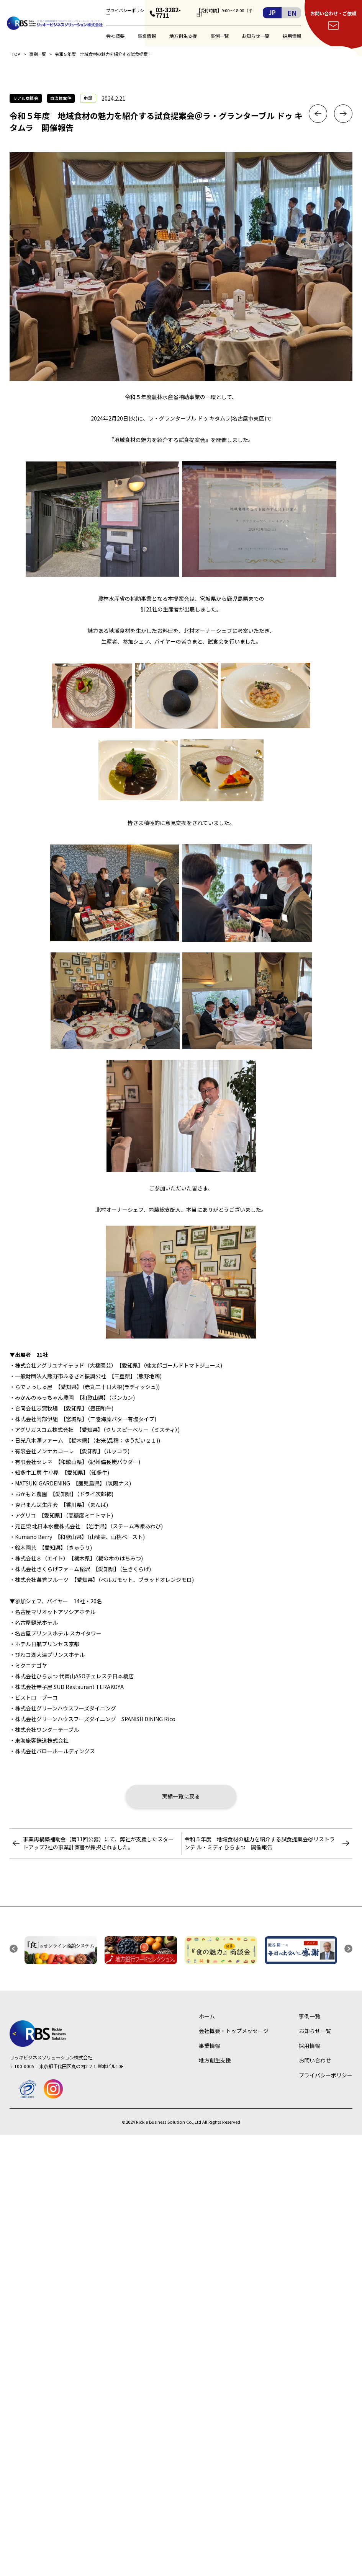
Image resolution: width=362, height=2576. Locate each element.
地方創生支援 (183, 36)
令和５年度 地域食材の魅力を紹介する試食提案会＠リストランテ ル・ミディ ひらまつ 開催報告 (260, 1843)
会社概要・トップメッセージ (234, 2031)
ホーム (207, 2016)
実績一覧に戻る (181, 1796)
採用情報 (292, 36)
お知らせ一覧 (255, 36)
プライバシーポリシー (125, 12)
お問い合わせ (315, 2060)
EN (291, 13)
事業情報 (147, 36)
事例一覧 (219, 36)
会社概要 (115, 36)
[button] (14, 1949)
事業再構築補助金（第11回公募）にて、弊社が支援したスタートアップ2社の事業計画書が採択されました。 (98, 1843)
